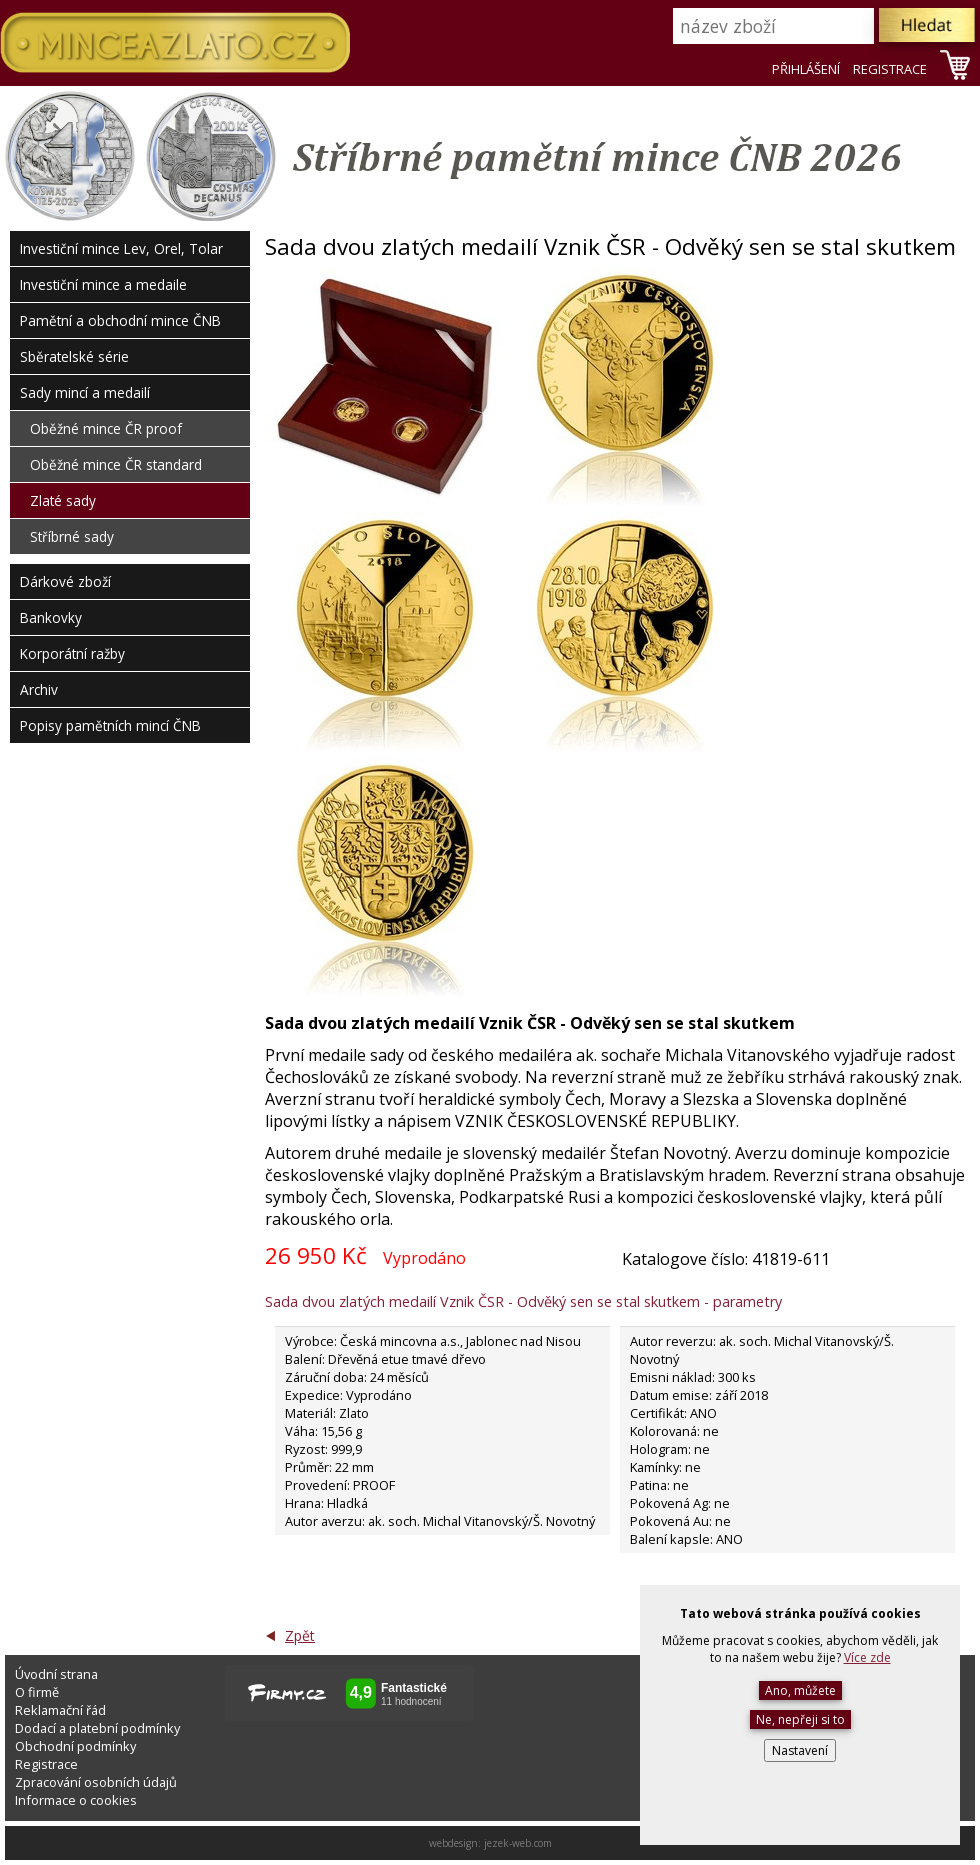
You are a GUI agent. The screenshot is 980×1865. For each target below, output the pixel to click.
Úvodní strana (56, 1674)
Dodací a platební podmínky (97, 1728)
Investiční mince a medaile (103, 284)
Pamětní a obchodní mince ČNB (120, 320)
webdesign (453, 1843)
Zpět (300, 1635)
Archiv (39, 689)
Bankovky (51, 617)
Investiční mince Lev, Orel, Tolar (121, 248)
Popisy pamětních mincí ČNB (110, 725)
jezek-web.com (518, 1843)
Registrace (46, 1764)
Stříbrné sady (72, 536)
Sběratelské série (74, 356)
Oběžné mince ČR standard (116, 464)
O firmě (37, 1692)
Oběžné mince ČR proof (106, 428)
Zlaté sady (63, 500)
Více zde (867, 1657)
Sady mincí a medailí (85, 392)
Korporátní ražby (72, 653)
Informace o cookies (76, 1800)
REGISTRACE (890, 69)
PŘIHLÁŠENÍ (806, 69)
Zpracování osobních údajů (96, 1782)
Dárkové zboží (65, 581)
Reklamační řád (60, 1710)
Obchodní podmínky (75, 1746)
